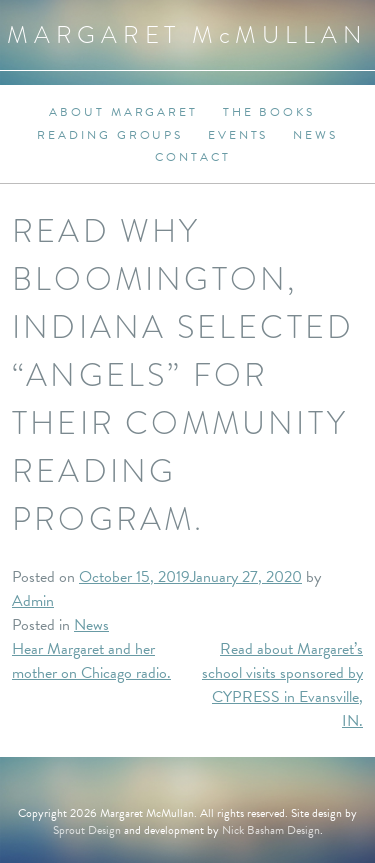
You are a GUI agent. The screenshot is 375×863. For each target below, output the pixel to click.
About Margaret (123, 112)
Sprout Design (87, 830)
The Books (269, 112)
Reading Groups (110, 135)
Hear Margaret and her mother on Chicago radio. (91, 661)
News (315, 135)
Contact (192, 157)
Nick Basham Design (271, 830)
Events (238, 135)
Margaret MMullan (187, 34)
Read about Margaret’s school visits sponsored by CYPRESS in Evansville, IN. (282, 685)
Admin (33, 601)
